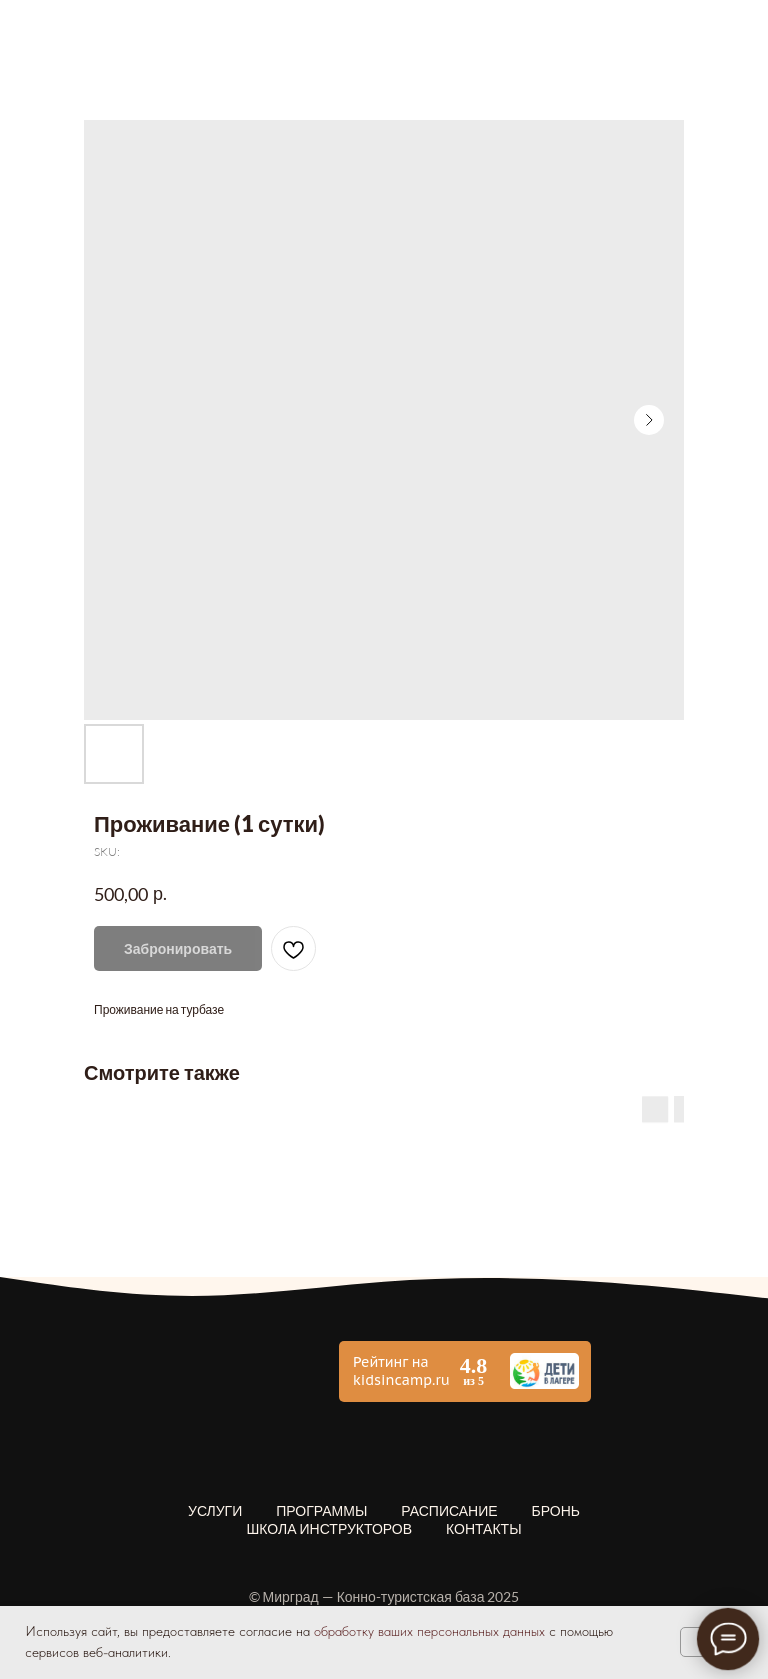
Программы (321, 1510)
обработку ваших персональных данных (429, 1631)
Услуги (215, 1510)
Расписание (449, 1510)
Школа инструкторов (329, 1528)
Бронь (556, 1510)
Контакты (484, 1528)
